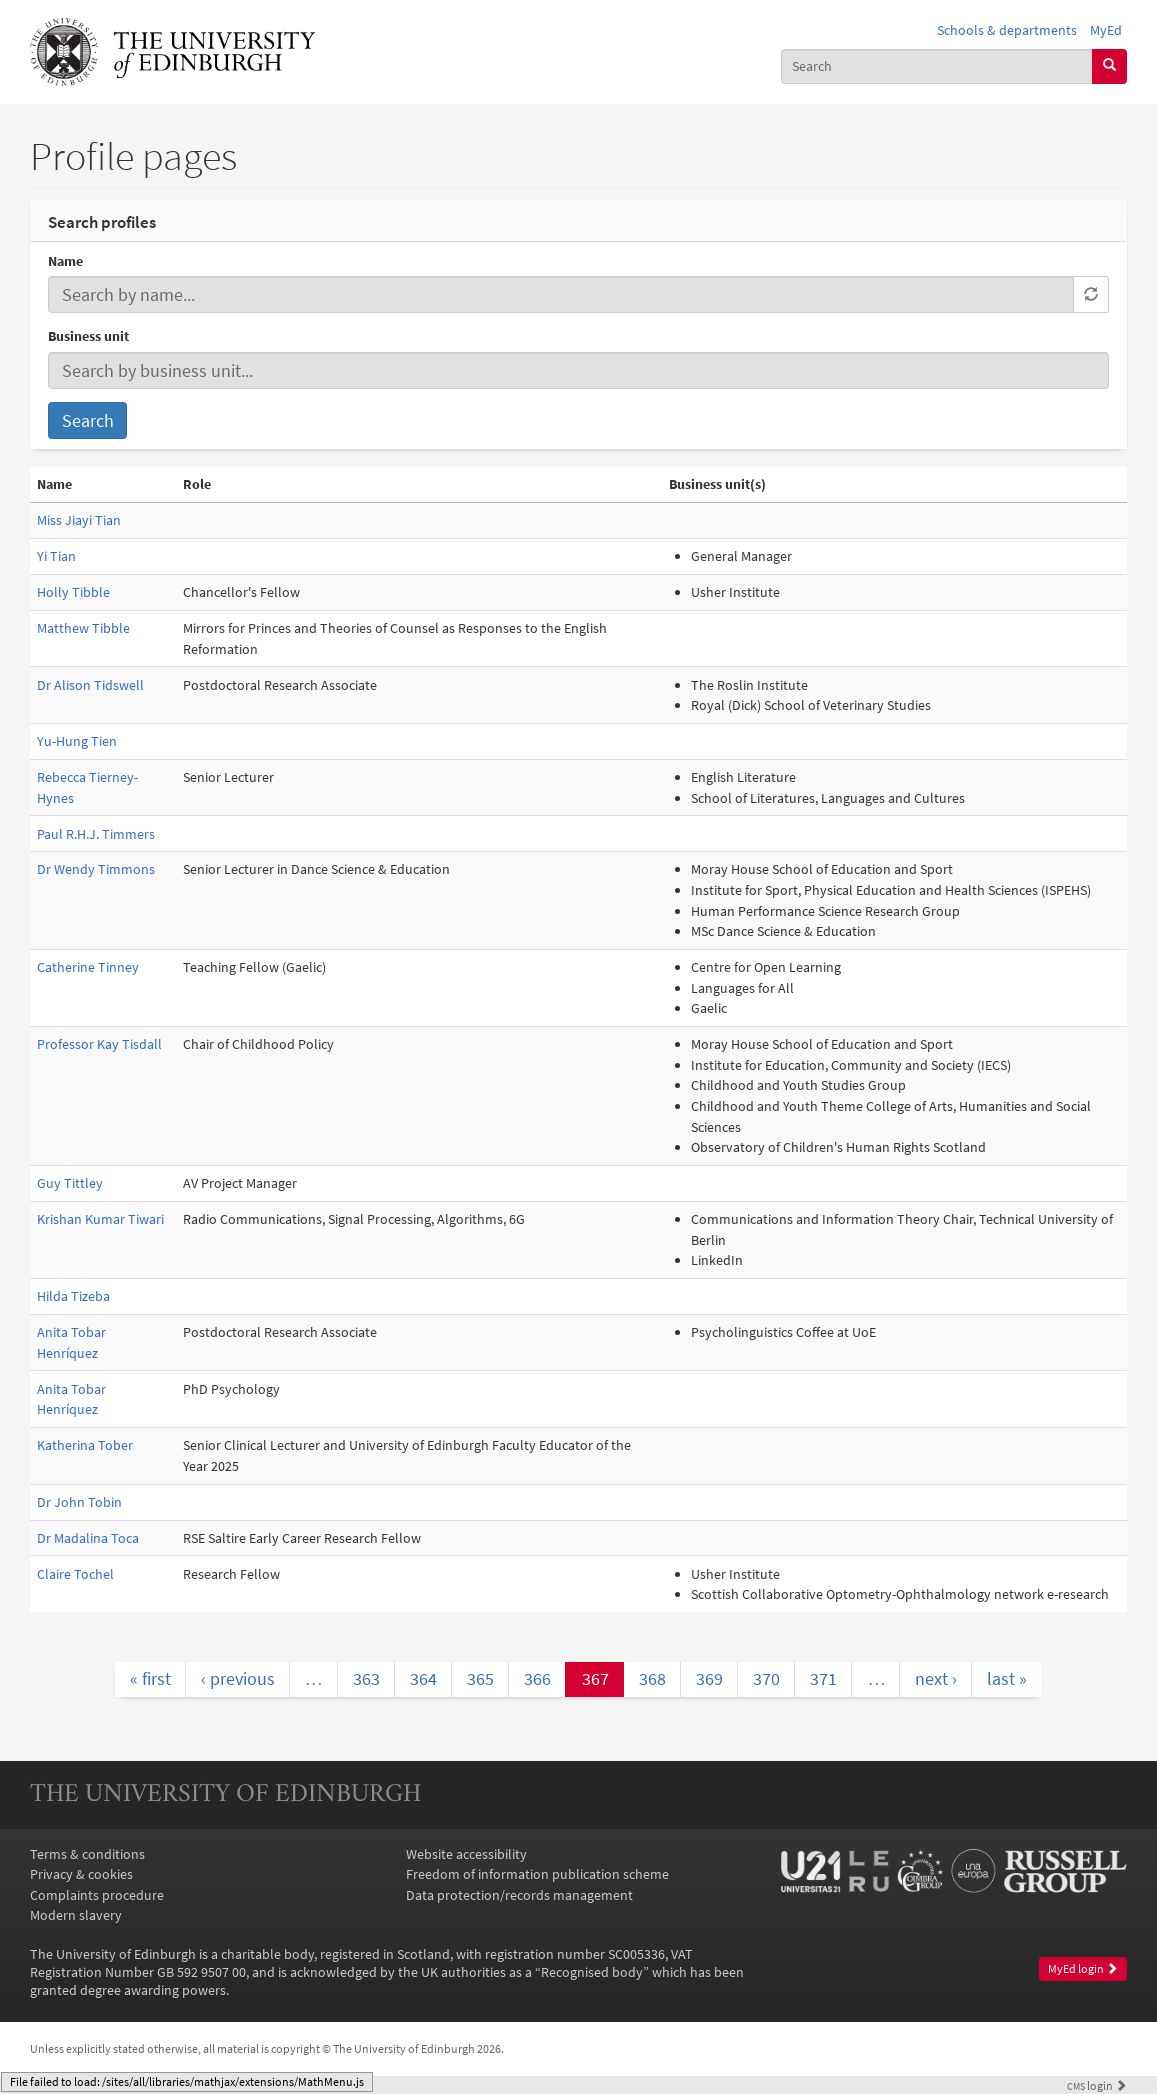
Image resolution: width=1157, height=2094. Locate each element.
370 (766, 1678)
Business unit (88, 336)
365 (480, 1678)
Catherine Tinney (88, 967)
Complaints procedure (97, 1895)
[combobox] (937, 66)
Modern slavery (76, 1915)
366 (537, 1678)
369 (709, 1678)
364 (423, 1678)
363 (366, 1678)
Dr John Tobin (79, 1502)
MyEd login (1083, 1968)
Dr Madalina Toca (88, 1538)
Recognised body (592, 1972)
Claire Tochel (75, 1574)
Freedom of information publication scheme (537, 1874)
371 (823, 1678)
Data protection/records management (519, 1895)
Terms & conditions (87, 1854)
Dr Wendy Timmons (96, 869)
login (1097, 2086)
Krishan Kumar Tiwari (100, 1219)
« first (150, 1678)
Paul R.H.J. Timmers (96, 834)
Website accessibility (466, 1854)
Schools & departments (1007, 30)
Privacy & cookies (81, 1874)
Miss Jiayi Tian (79, 520)
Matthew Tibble (83, 628)
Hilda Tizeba (73, 1296)
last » (1007, 1678)
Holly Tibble (73, 592)
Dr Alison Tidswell (90, 685)
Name (65, 261)
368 (652, 1678)
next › (936, 1678)
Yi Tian (56, 556)
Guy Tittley (70, 1183)
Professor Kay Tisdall (99, 1044)
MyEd (1106, 30)
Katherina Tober (85, 1445)
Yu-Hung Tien (77, 741)
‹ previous (238, 1678)
